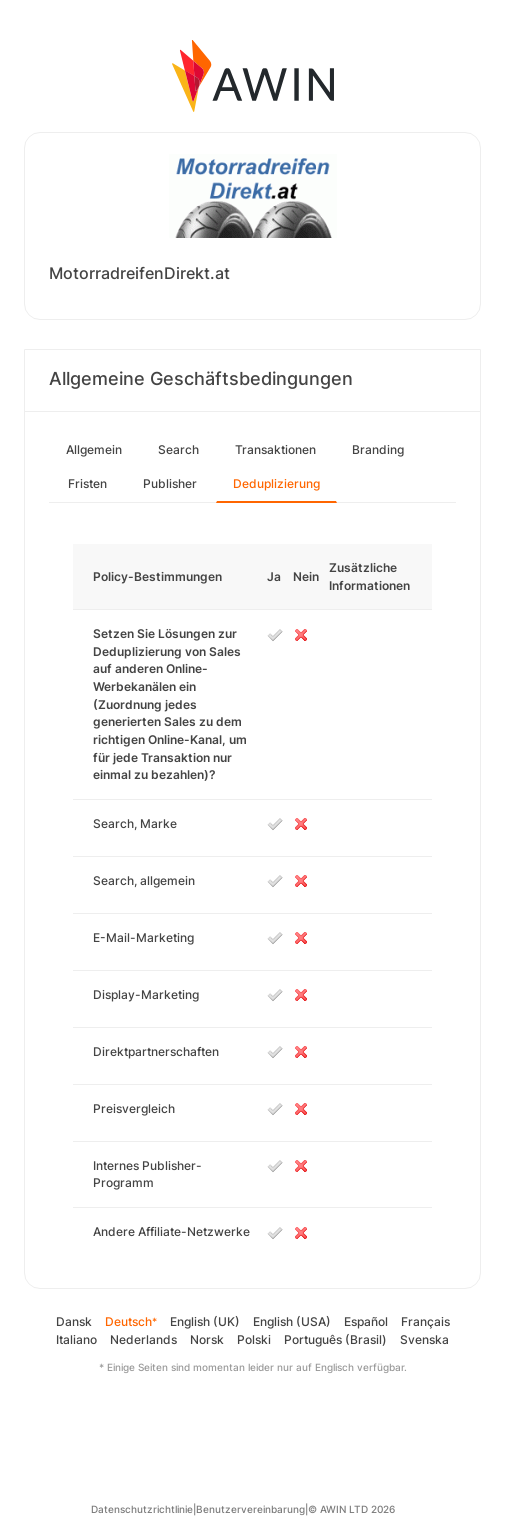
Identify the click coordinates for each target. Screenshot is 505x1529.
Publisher (170, 483)
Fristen (87, 483)
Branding (378, 449)
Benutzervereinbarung (250, 1509)
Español (366, 1321)
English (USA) (292, 1321)
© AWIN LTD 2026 (351, 1509)
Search (178, 449)
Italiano (76, 1339)
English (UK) (205, 1321)
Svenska (424, 1339)
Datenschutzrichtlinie (142, 1509)
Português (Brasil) (335, 1339)
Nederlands (143, 1339)
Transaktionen (275, 449)
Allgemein (94, 449)
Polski (254, 1339)
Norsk (207, 1339)
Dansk (74, 1321)
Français (425, 1321)
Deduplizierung (276, 483)
